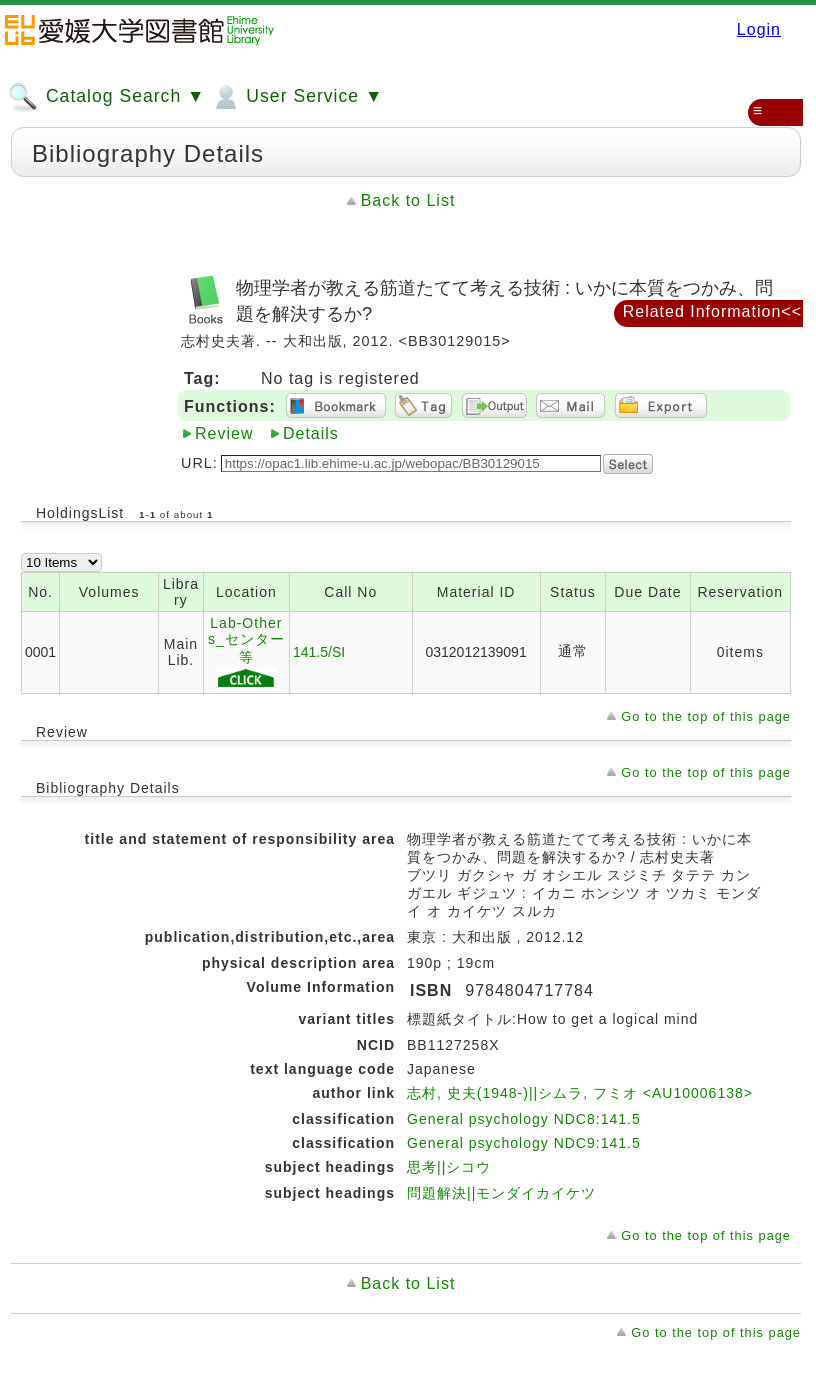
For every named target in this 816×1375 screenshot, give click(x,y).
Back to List (408, 200)
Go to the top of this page (706, 716)
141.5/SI (319, 652)
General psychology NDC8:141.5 (524, 1119)
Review (224, 433)
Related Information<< (712, 311)
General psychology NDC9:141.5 (524, 1143)
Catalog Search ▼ (106, 97)
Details (311, 433)
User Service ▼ (296, 97)
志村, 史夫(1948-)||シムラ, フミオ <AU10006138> (580, 1093)
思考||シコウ (449, 1167)
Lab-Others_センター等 (246, 652)
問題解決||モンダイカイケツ (501, 1193)
